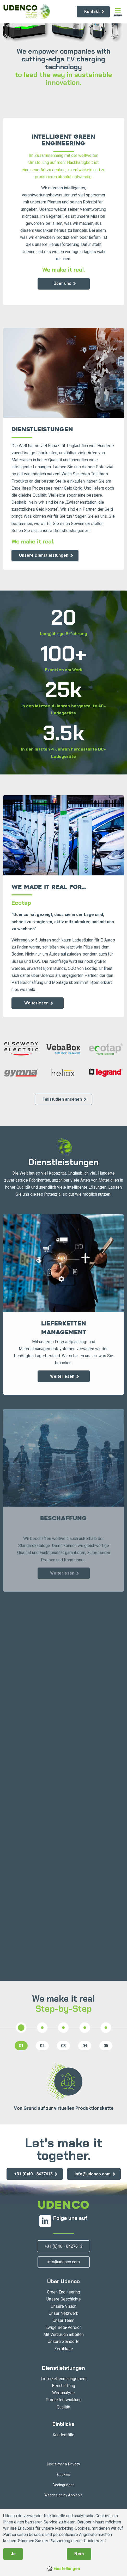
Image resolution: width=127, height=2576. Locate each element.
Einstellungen (63, 2569)
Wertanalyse (63, 2392)
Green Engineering (63, 2292)
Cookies (63, 2474)
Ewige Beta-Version (63, 2327)
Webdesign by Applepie (63, 2495)
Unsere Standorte (64, 2341)
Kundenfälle (63, 2434)
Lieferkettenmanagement (64, 2378)
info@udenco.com (93, 2173)
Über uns (62, 283)
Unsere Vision (63, 2306)
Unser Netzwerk (63, 2313)
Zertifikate (63, 2348)
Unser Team (63, 2320)
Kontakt (92, 11)
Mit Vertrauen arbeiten (63, 2334)
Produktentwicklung (64, 2399)
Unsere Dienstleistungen (43, 555)
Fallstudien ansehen (62, 1099)
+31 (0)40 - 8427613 (33, 2173)
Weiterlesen (36, 1003)
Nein (79, 2553)
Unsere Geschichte (63, 2299)
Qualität (63, 2407)
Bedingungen (64, 2485)
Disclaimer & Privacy (63, 2464)
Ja (13, 2553)
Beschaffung (63, 2385)
